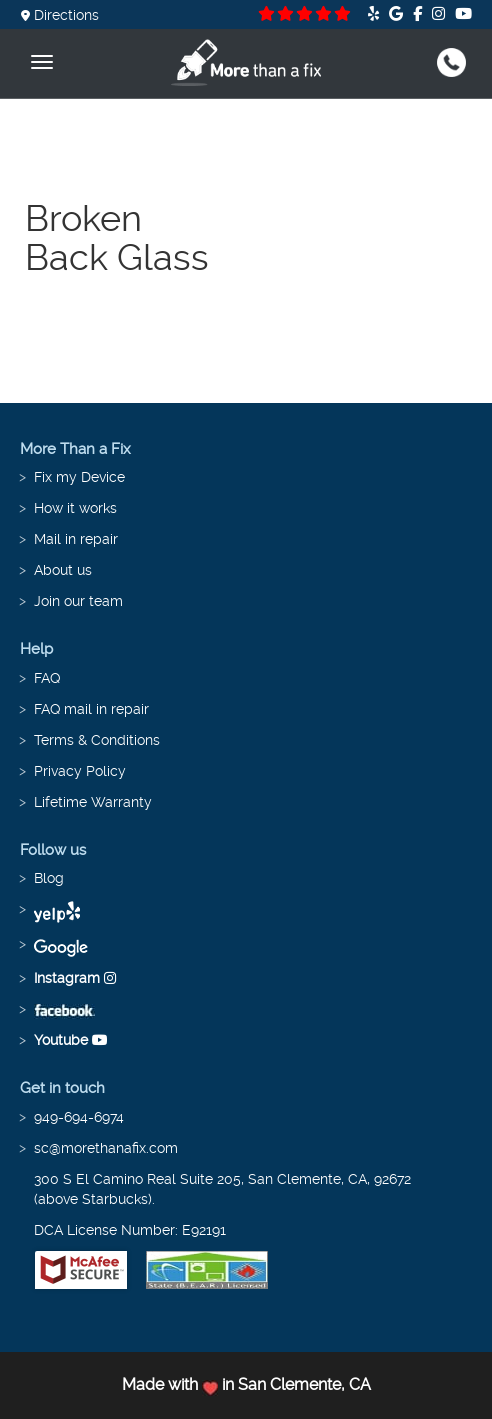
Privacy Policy (80, 771)
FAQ (47, 678)
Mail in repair (76, 539)
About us (63, 570)
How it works (75, 508)
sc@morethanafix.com (106, 1148)
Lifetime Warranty (93, 802)
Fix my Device (79, 477)
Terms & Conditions (97, 740)
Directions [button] (60, 15)
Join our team (78, 601)
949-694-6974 (79, 1117)
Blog (49, 878)
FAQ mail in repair (91, 709)
